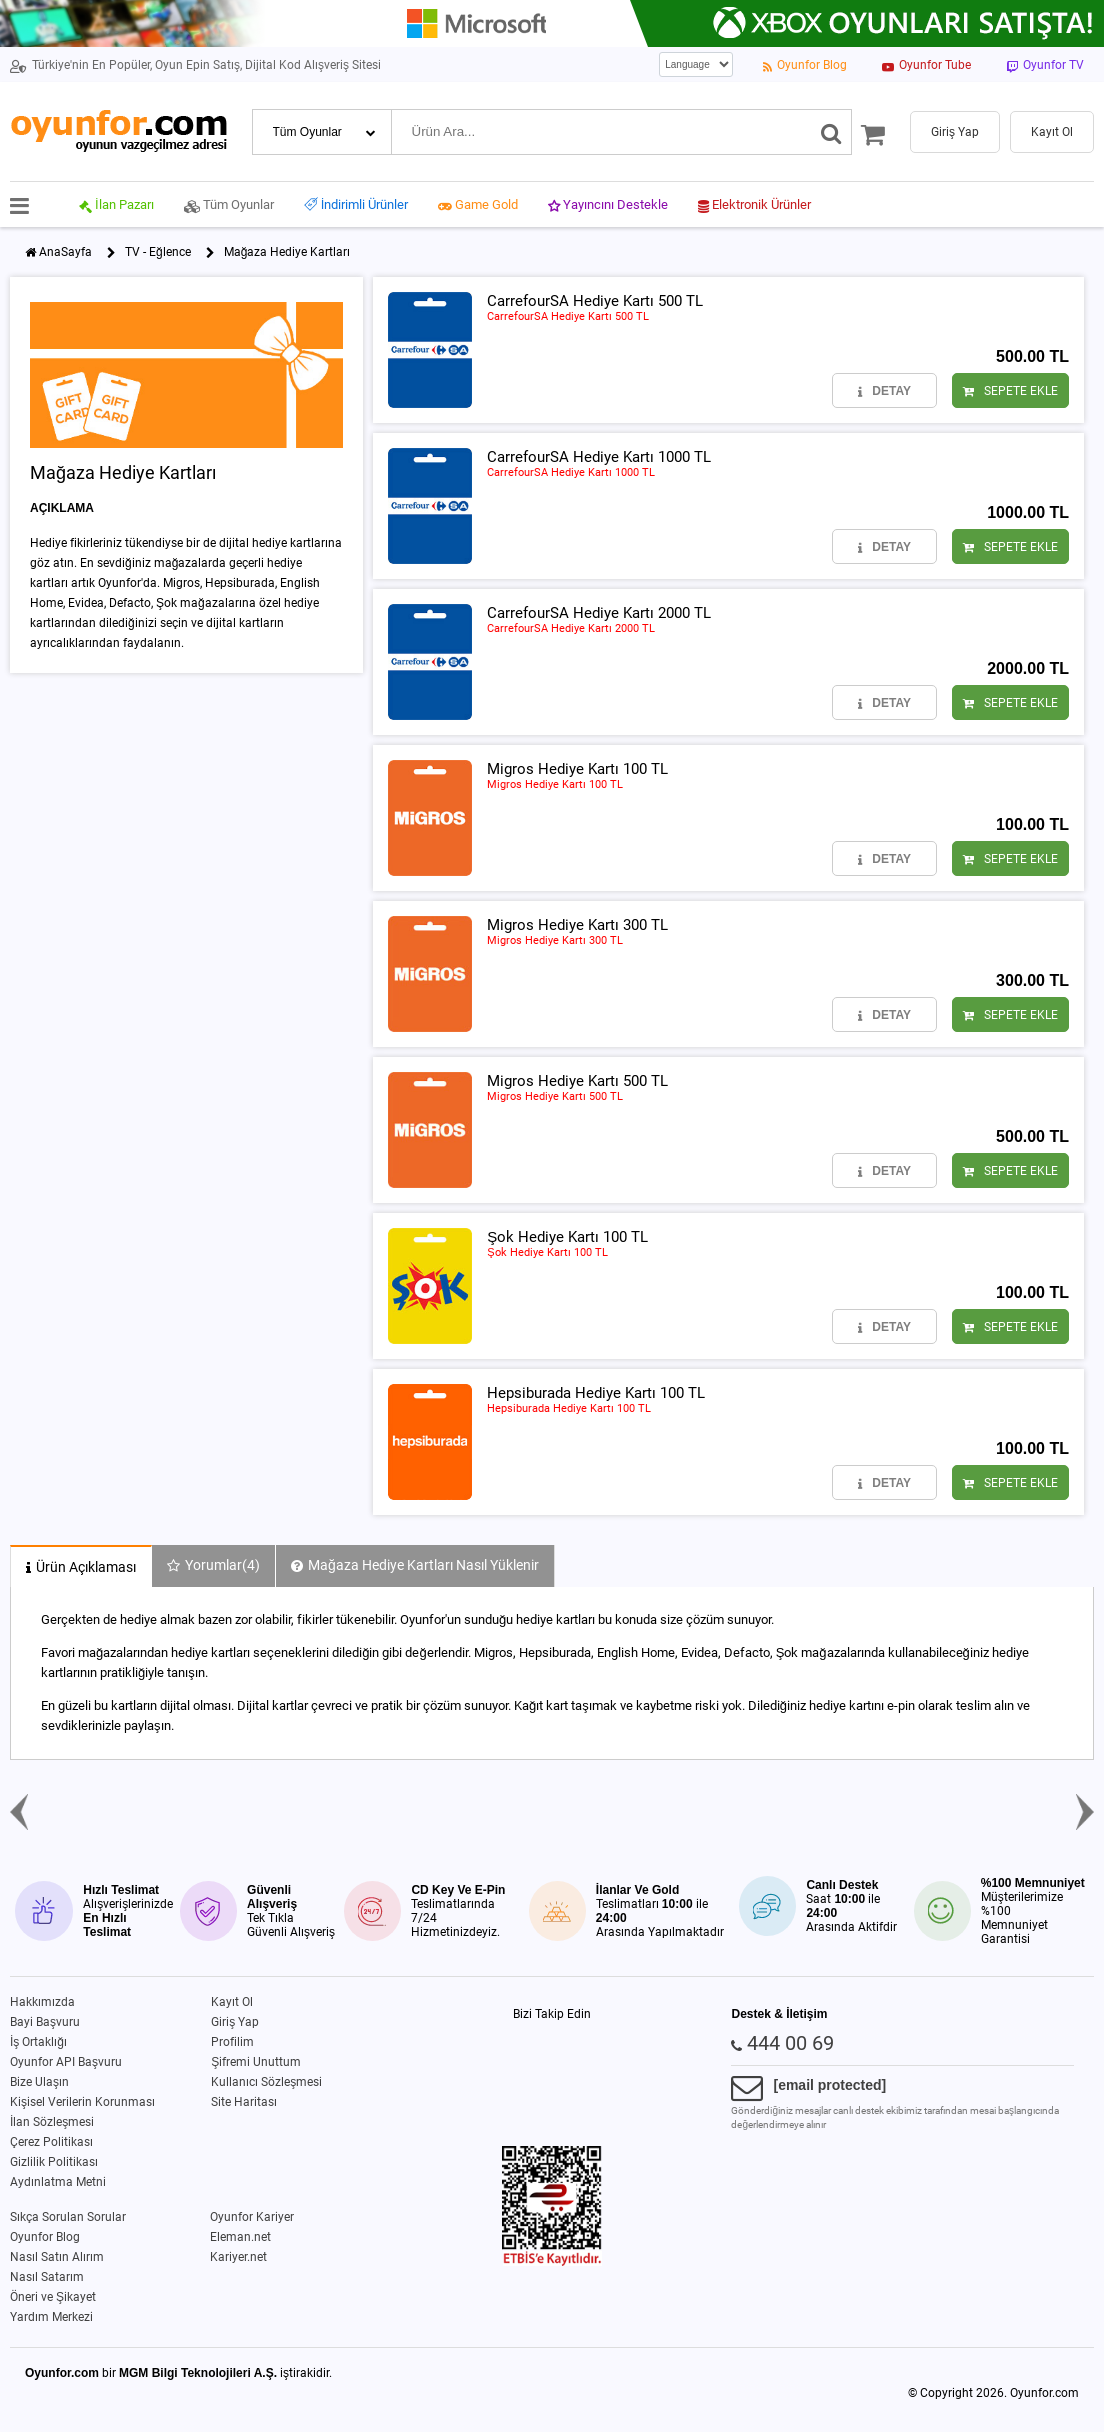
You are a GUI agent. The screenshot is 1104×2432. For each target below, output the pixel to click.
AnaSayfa (65, 252)
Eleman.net (240, 2237)
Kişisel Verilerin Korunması (82, 2102)
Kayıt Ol (232, 2002)
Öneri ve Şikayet (53, 2297)
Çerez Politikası (51, 2142)
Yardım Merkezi (51, 2317)
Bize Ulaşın (39, 2082)
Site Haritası (244, 2102)
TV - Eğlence (158, 252)
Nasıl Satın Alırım (57, 2257)
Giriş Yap (235, 2022)
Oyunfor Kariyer (252, 2217)
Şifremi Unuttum (256, 2062)
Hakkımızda (42, 2002)
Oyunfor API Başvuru (66, 2062)
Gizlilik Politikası (54, 2162)
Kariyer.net (238, 2257)
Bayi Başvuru (45, 2022)
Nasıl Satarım (47, 2277)
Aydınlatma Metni (58, 2182)
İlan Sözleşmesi (52, 2122)
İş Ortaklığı (38, 2042)
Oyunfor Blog (45, 2237)
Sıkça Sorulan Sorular (68, 2217)
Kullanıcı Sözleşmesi (266, 2082)
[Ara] (831, 132)
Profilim (232, 2042)
